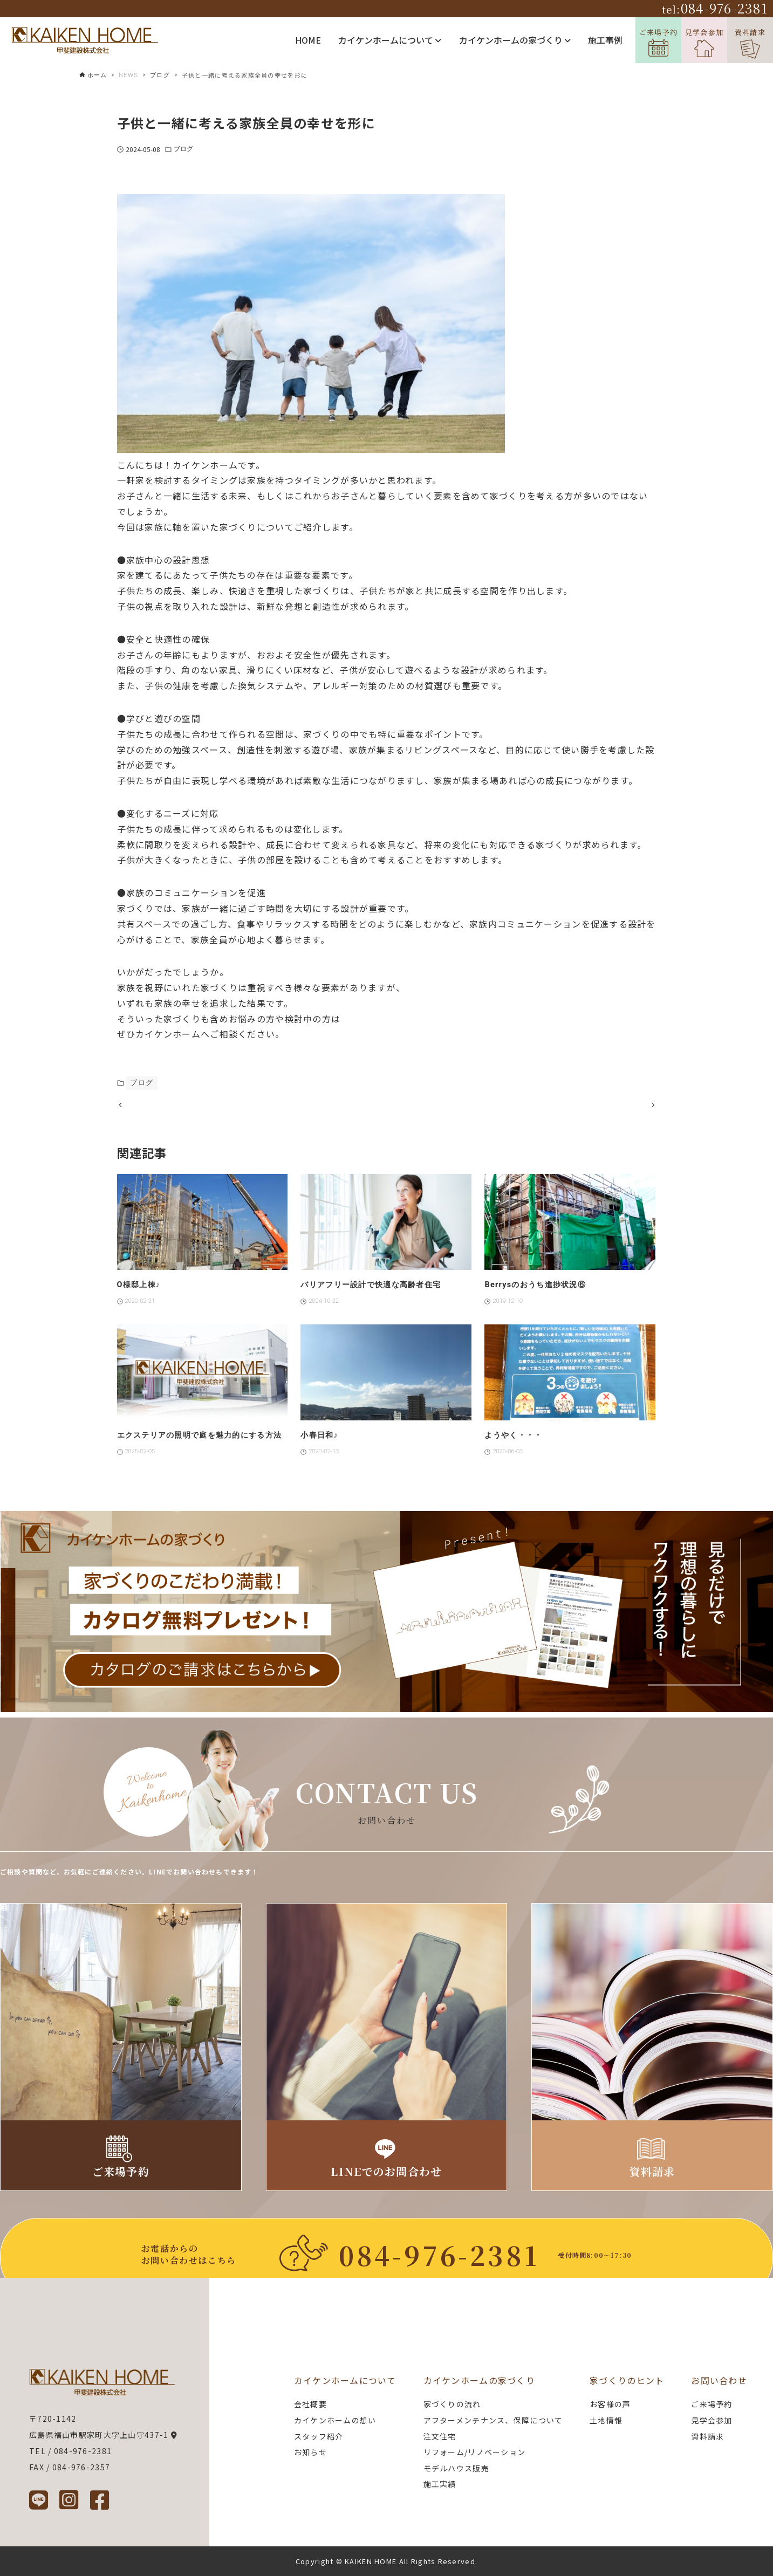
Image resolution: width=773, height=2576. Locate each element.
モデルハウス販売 (456, 2468)
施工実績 (439, 2484)
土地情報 (606, 2420)
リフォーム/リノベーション (474, 2452)
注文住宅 (439, 2436)
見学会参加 (704, 42)
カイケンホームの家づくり (515, 39)
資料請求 (750, 43)
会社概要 (310, 2404)
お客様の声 (610, 2404)
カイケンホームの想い (335, 2420)
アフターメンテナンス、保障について (493, 2420)
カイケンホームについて (389, 39)
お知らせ (310, 2452)
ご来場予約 (658, 42)
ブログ (183, 149)
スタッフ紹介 (319, 2436)
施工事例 (605, 39)
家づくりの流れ (452, 2404)
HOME (308, 39)
